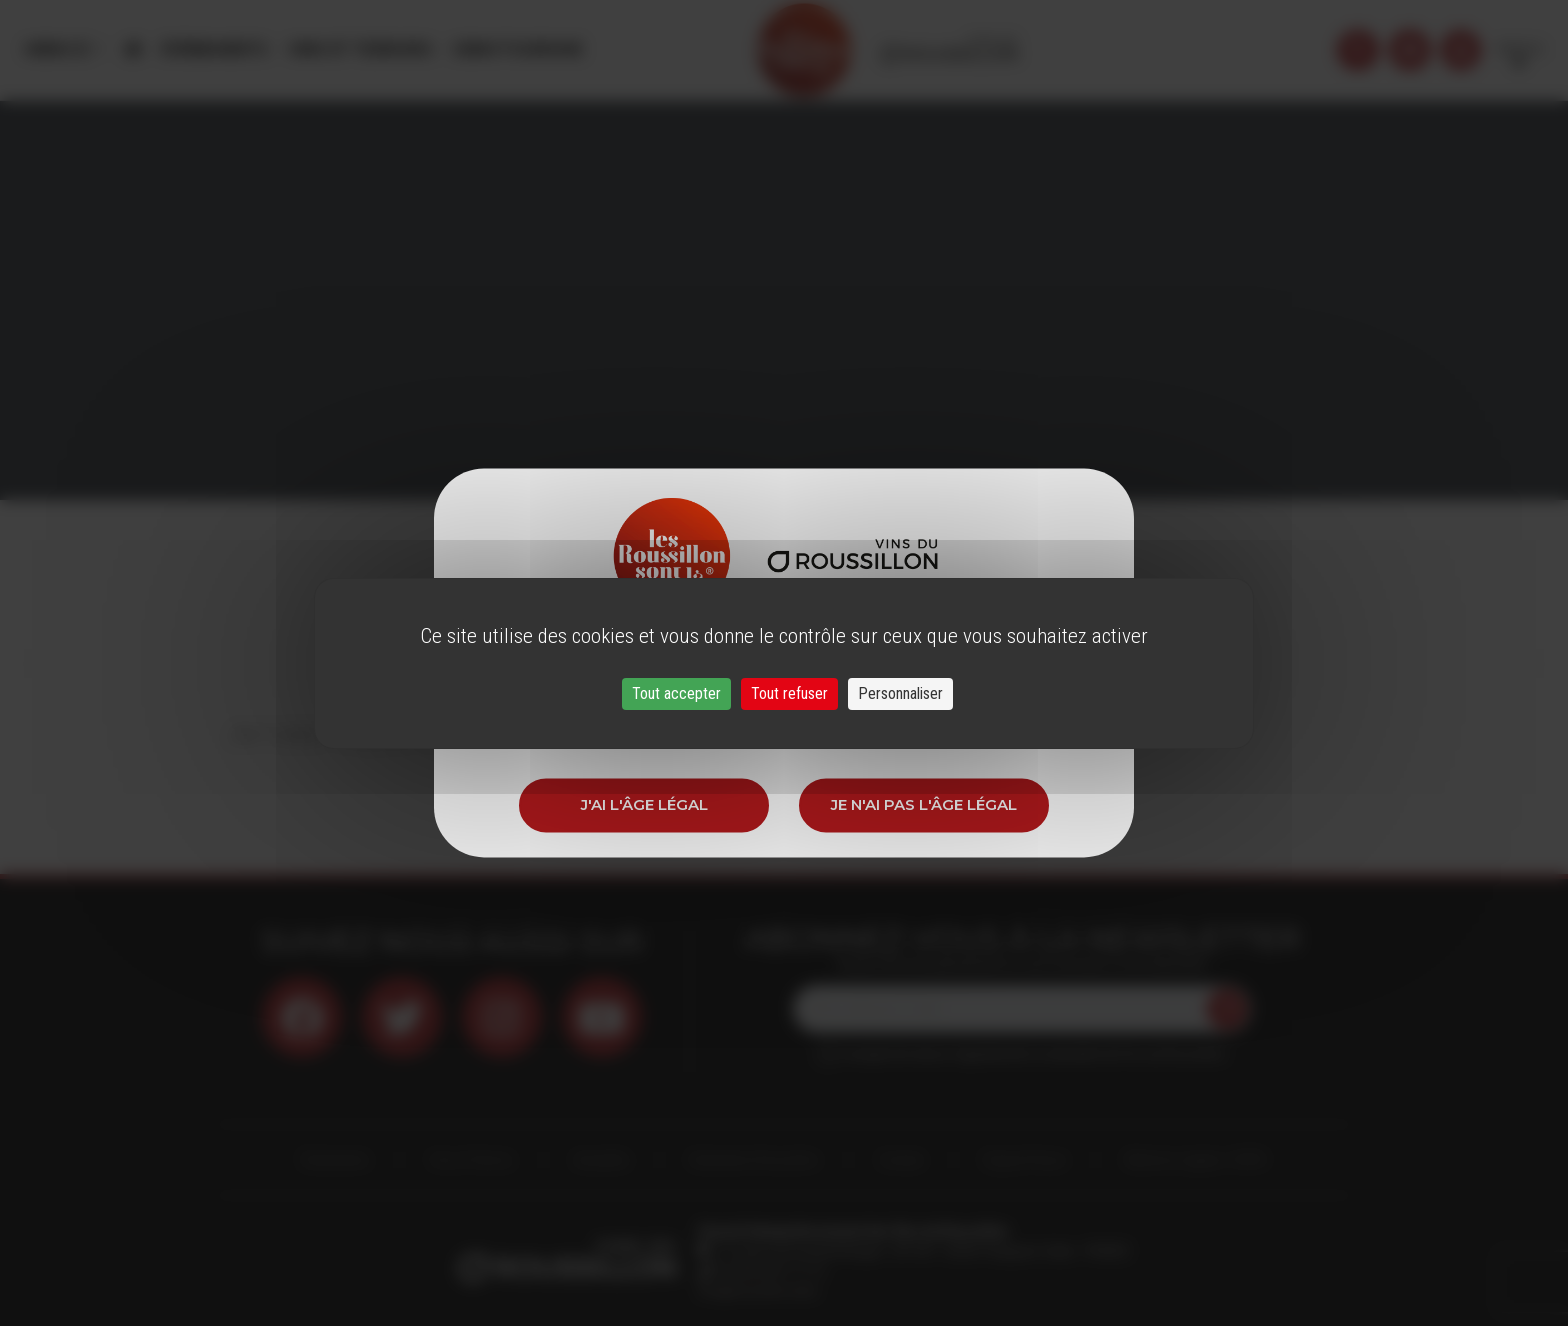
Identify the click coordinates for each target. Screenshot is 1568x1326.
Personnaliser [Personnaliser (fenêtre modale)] (900, 693)
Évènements (215, 49)
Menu (58, 49)
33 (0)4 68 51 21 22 (768, 1271)
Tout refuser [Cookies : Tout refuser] (789, 693)
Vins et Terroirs (360, 49)
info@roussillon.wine (757, 1291)
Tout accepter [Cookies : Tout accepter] (676, 693)
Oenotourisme (517, 49)
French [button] (1519, 49)
